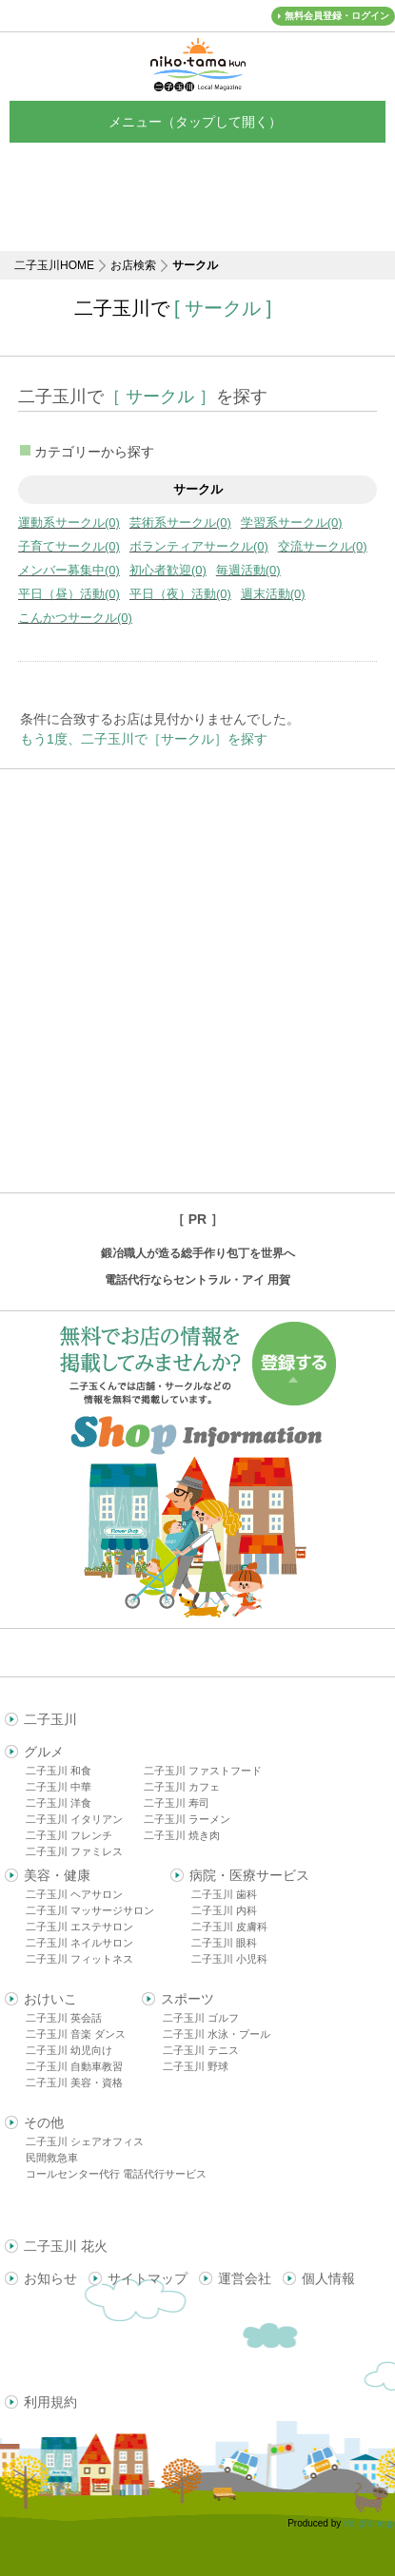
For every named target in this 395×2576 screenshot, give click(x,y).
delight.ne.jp (369, 2523)
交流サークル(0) (322, 546)
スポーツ (187, 1998)
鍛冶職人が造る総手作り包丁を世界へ (198, 1253)
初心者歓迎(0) (168, 570)
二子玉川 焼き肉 (182, 1835)
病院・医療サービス (249, 1875)
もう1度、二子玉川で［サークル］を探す (143, 738)
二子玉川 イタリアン (74, 1819)
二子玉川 (50, 1719)
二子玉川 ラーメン (187, 1819)
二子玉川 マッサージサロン (90, 1910)
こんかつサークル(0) (75, 617)
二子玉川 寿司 (176, 1803)
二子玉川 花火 (66, 2246)
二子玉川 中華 (58, 1786)
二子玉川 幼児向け (69, 2050)
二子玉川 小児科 (229, 1959)
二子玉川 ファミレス (74, 1851)
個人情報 (328, 2278)
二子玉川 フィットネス (79, 1959)
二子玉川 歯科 (224, 1894)
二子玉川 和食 (58, 1770)
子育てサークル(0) (69, 546)
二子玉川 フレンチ (69, 1835)
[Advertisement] (197, 981)
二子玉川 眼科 (224, 1942)
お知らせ (50, 2278)
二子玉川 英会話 (64, 2018)
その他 (44, 2122)
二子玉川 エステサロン (79, 1926)
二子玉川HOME (54, 265)
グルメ (44, 1751)
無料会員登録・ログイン (337, 15)
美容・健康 (57, 1875)
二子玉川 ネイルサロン (79, 1942)
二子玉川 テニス (201, 2050)
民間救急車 (52, 2157)
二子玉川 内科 (224, 1910)
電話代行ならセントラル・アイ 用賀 (197, 1280)
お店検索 (133, 265)
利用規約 (50, 2402)
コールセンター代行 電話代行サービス (116, 2173)
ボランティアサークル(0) (198, 546)
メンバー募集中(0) (69, 570)
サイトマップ (148, 2278)
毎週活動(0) (248, 570)
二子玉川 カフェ (182, 1786)
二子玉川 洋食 (58, 1803)
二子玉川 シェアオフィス (85, 2141)
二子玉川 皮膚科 (229, 1926)
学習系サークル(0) (292, 522)
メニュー (198, 121)
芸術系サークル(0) (180, 522)
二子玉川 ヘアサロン (74, 1894)
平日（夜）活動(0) (180, 594)
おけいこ (50, 1998)
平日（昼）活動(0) (69, 594)
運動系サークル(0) (69, 522)
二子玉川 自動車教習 (74, 2066)
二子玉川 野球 (195, 2066)
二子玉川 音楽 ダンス (76, 2034)
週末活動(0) (273, 594)
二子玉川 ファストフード (203, 1770)
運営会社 (244, 2278)
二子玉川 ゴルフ (201, 2018)
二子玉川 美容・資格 (74, 2082)
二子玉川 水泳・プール (216, 2034)
